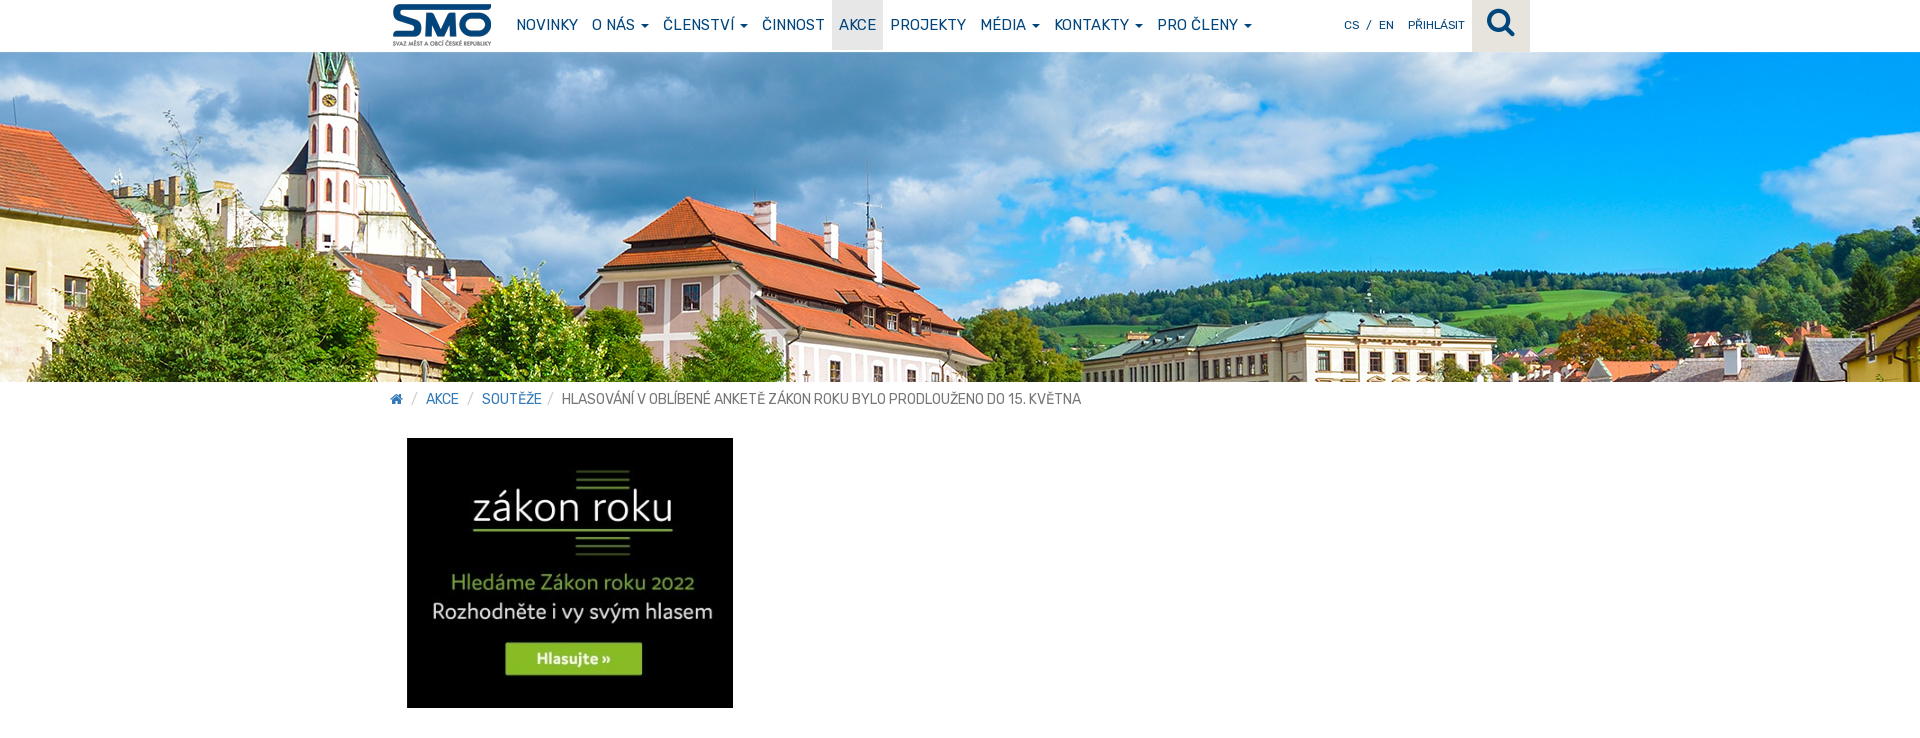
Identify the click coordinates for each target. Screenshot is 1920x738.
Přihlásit (1436, 25)
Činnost (793, 25)
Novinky (547, 25)
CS (1351, 25)
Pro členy (1204, 25)
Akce (857, 25)
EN (1386, 25)
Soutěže (512, 399)
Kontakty (1098, 25)
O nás (620, 25)
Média (1010, 25)
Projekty (928, 25)
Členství (705, 25)
